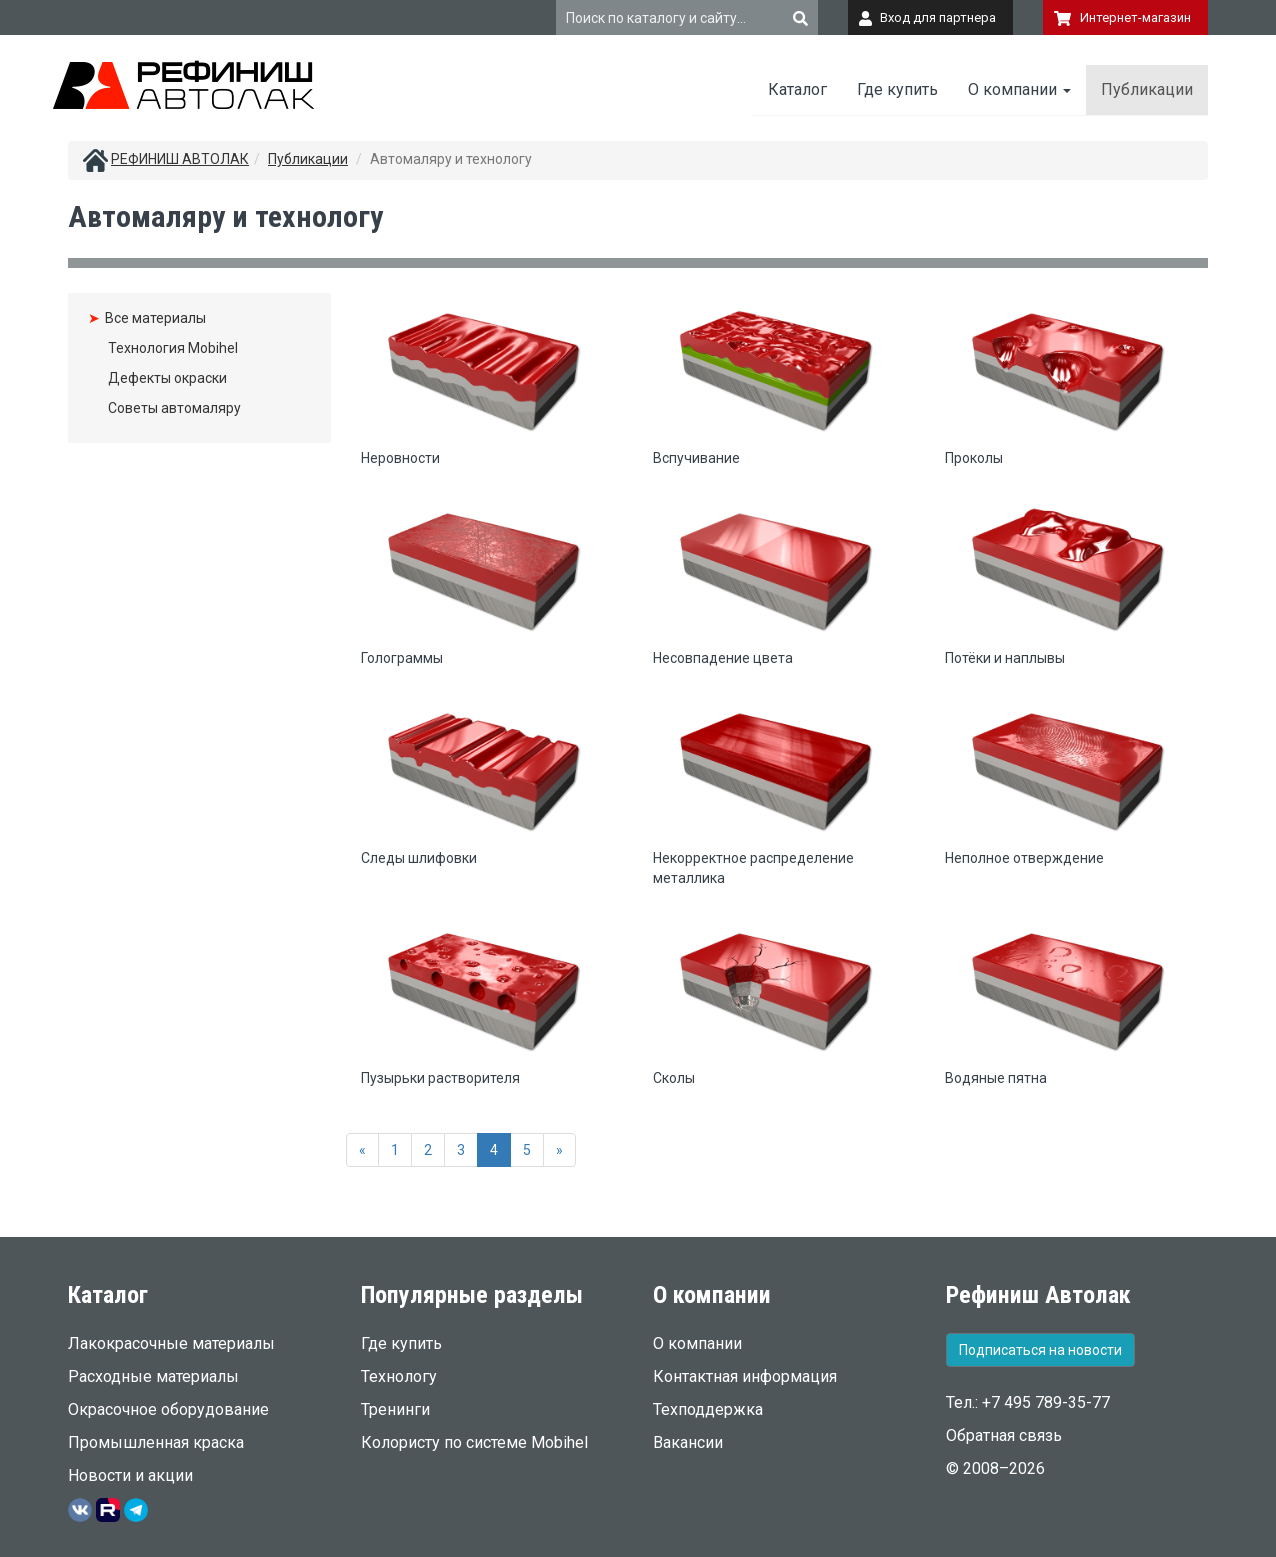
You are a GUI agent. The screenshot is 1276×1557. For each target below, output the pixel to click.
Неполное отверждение (1024, 858)
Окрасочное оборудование (168, 1409)
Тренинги (395, 1409)
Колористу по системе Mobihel (474, 1442)
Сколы (674, 1078)
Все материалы (155, 318)
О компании (1019, 89)
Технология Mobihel (173, 348)
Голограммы (402, 658)
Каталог (797, 89)
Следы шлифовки (419, 858)
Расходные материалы (153, 1376)
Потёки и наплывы (1005, 658)
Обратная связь (1004, 1435)
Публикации (1147, 89)
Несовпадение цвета (723, 658)
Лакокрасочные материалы (171, 1343)
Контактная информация (745, 1376)
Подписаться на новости (1040, 1350)
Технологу (399, 1376)
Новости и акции (130, 1475)
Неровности (400, 458)
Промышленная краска (156, 1442)
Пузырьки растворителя (440, 1078)
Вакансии (688, 1442)
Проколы (974, 458)
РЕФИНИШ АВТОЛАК (180, 159)
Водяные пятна (996, 1078)
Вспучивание (696, 458)
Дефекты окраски (167, 378)
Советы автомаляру (174, 408)
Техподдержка (708, 1409)
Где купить (897, 89)
